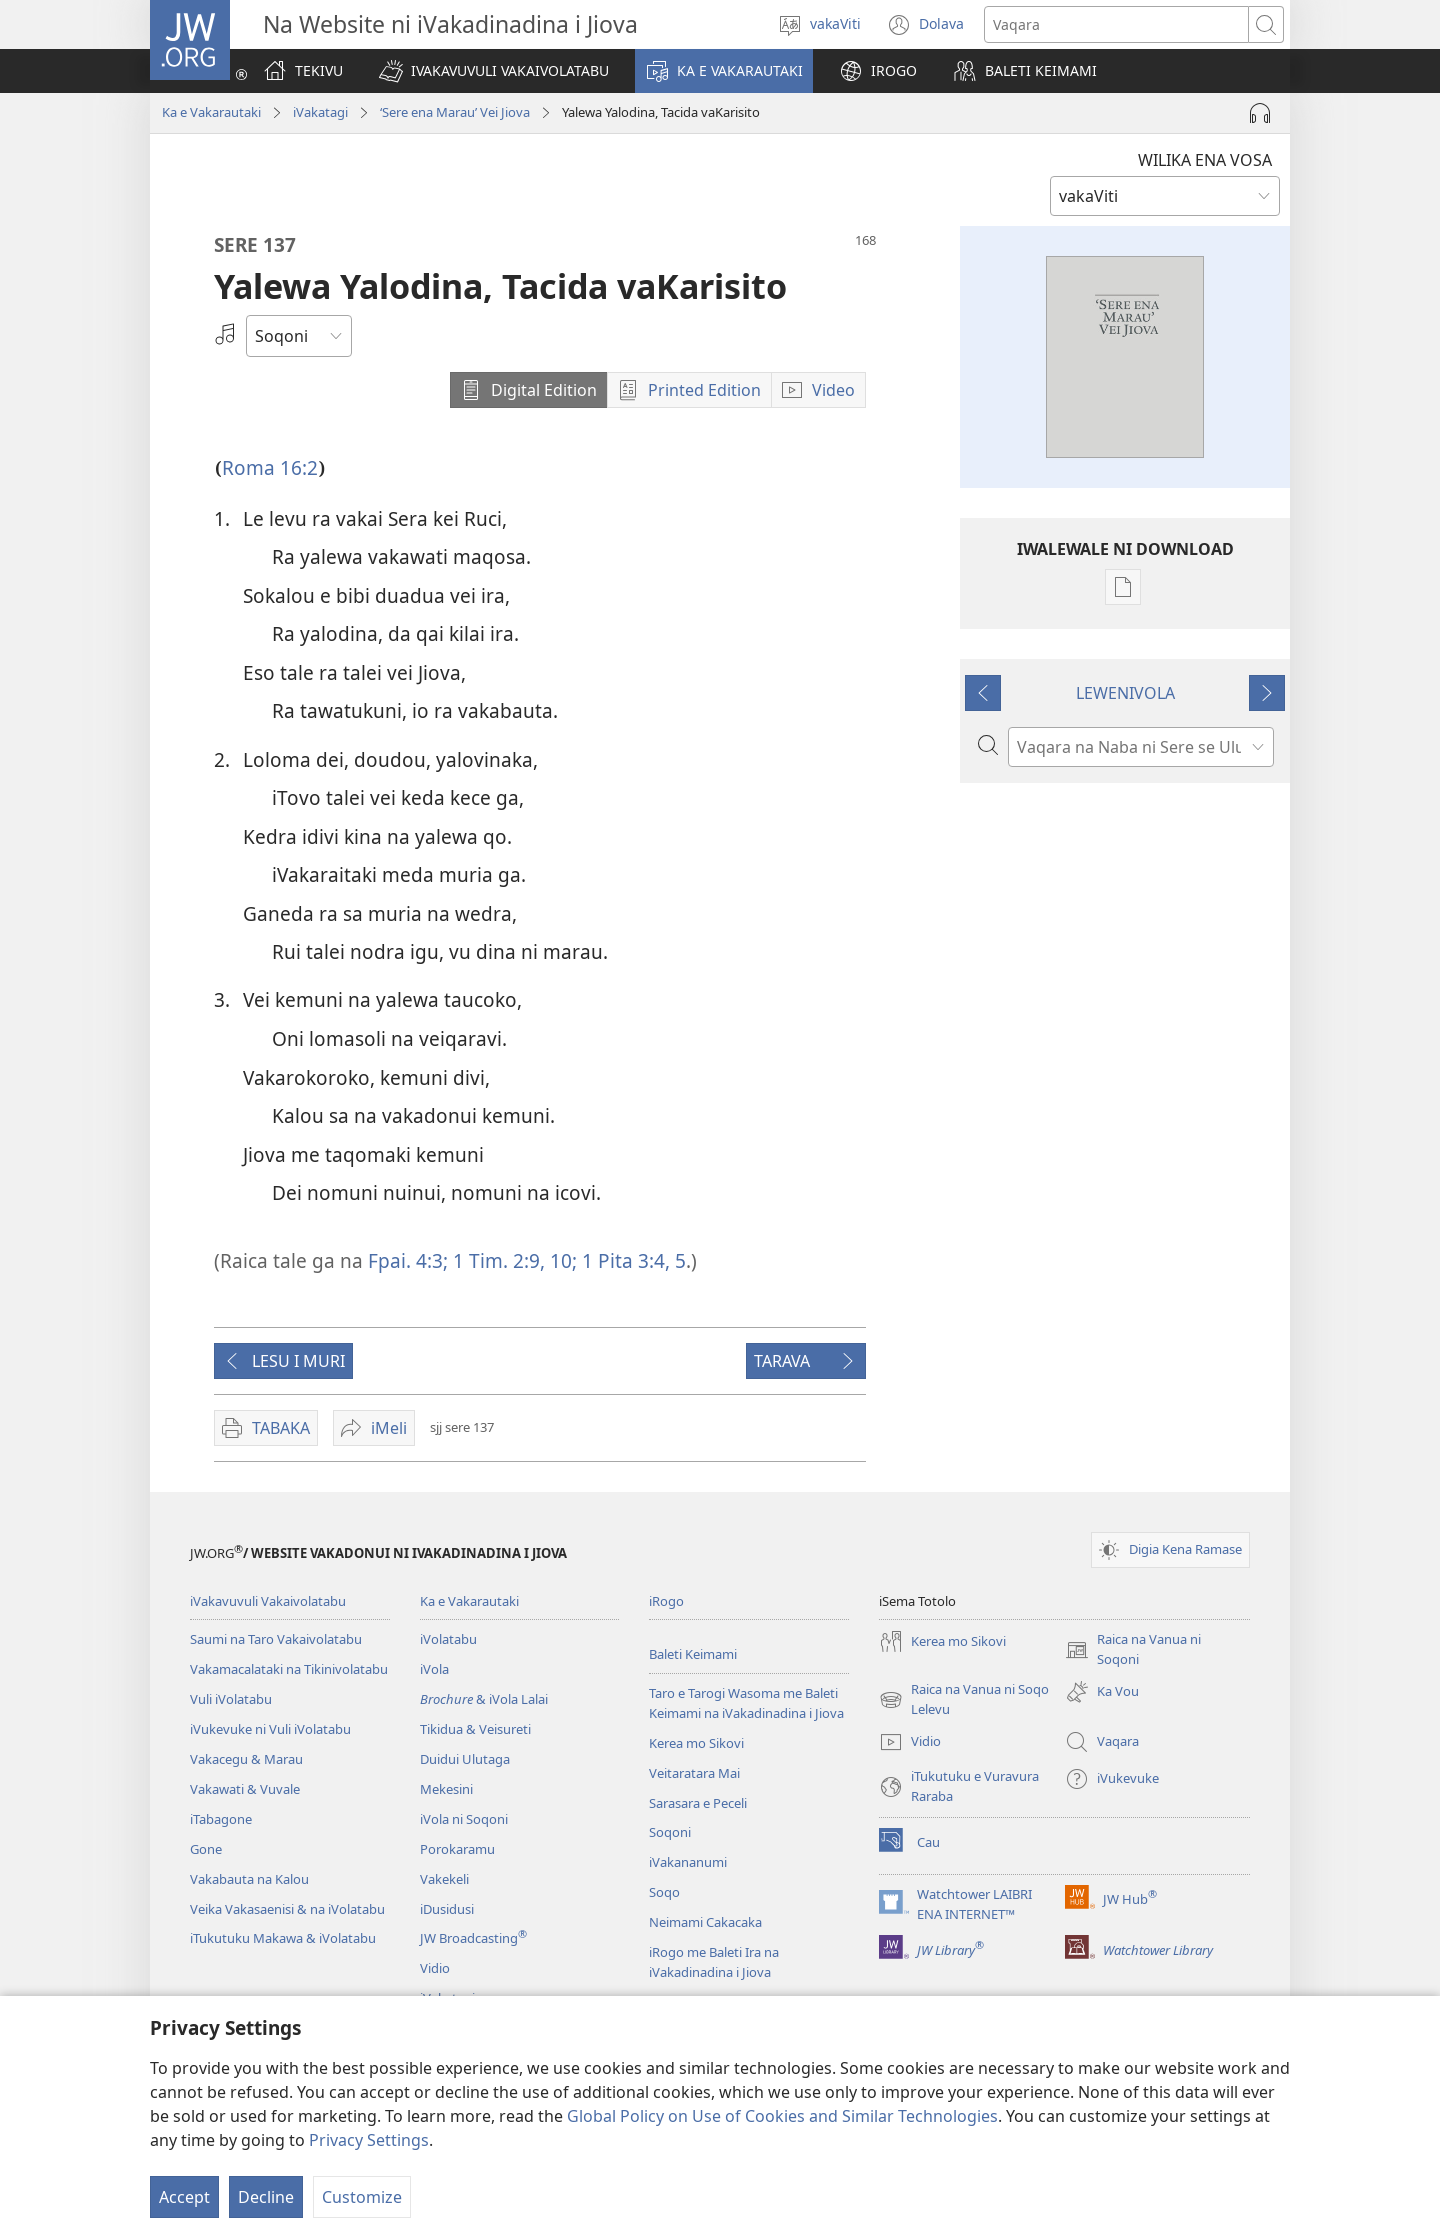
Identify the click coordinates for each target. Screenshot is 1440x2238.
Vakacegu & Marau (246, 1759)
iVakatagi (320, 112)
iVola (434, 1669)
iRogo (666, 1601)
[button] (494, 71)
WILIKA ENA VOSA (1205, 160)
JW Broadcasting (473, 1938)
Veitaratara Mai (694, 1773)
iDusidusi (447, 1909)
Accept (184, 2197)
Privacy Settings (369, 2140)
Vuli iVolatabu (231, 1699)
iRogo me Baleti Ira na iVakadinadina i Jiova (714, 1962)
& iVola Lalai (484, 1699)
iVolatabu (448, 1639)
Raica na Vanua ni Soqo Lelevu (964, 1700)
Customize (362, 2197)
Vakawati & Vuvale (245, 1789)
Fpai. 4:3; (408, 1260)
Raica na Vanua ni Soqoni (1133, 1650)
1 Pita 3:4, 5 (631, 1260)
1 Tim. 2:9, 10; (512, 1260)
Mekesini (446, 1789)
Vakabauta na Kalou (249, 1879)
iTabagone (221, 1819)
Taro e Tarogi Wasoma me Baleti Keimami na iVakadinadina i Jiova (746, 1703)
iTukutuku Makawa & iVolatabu (283, 1938)
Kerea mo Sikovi (696, 1743)
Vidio (435, 1968)
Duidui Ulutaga (465, 1759)
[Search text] (1116, 24)
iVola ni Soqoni (464, 1819)
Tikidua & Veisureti (475, 1729)
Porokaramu (457, 1849)
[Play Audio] (1260, 113)
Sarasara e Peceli (698, 1803)
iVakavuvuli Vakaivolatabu (268, 1601)
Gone (206, 1849)
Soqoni (670, 1832)
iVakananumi (688, 1862)
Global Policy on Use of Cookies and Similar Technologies (782, 2116)
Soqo (664, 1892)
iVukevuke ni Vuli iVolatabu (270, 1729)
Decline (266, 2197)
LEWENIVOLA (1125, 693)
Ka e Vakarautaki (211, 112)
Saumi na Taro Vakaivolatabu (276, 1639)
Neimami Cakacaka (705, 1922)
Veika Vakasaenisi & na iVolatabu (287, 1909)
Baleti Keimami (693, 1654)
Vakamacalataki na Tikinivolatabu (289, 1669)
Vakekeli (444, 1879)
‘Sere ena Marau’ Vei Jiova (455, 112)
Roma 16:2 (270, 467)
